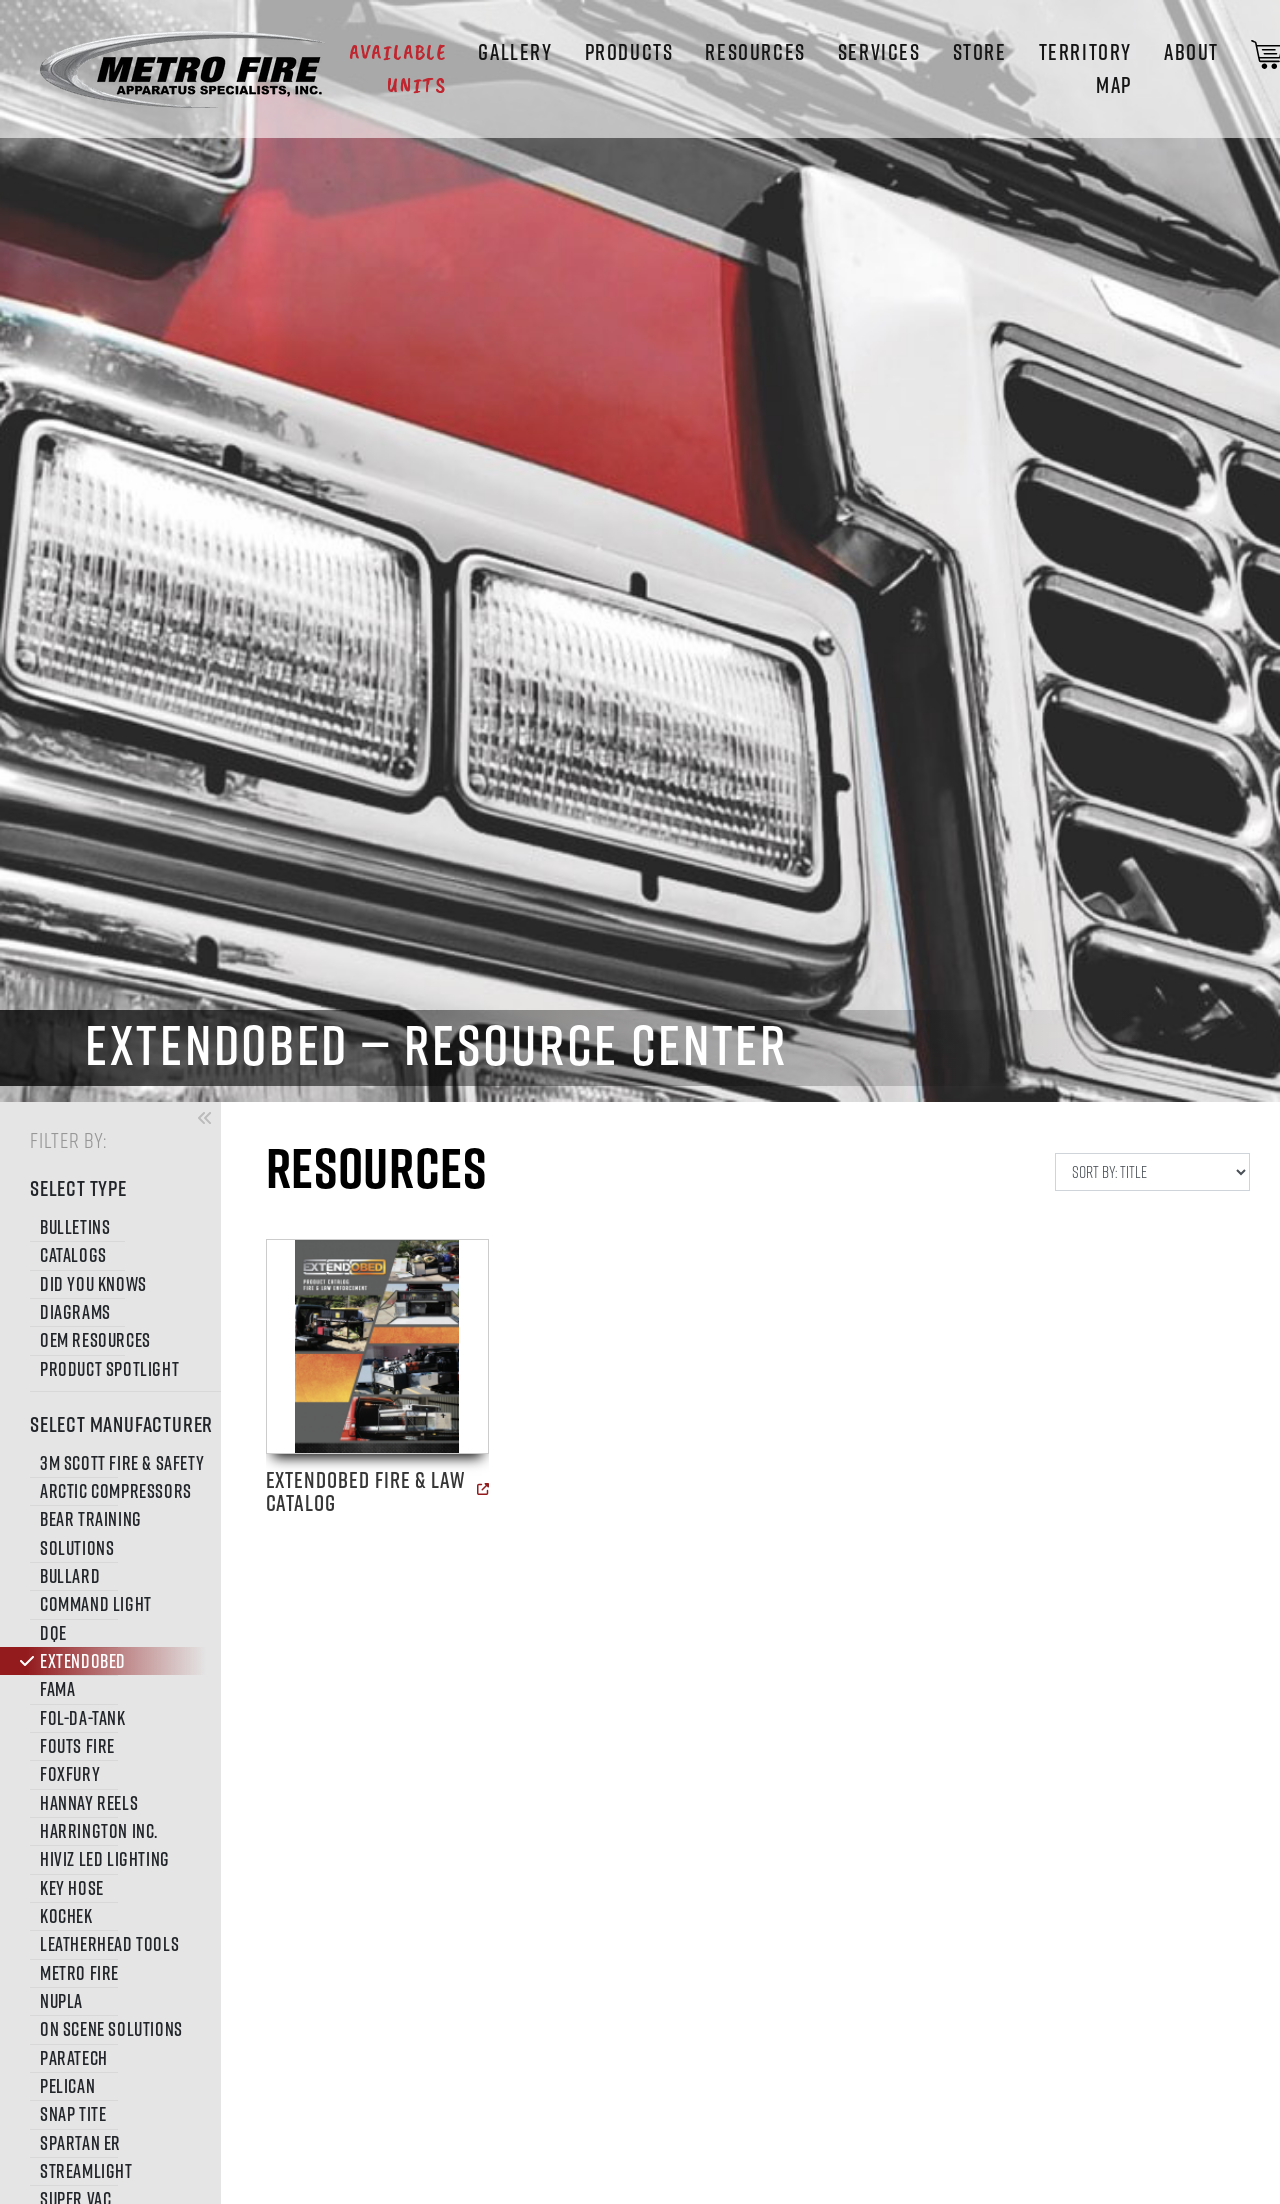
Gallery (515, 52)
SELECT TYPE (78, 1188)
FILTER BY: (68, 1139)
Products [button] (629, 52)
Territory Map (1085, 68)
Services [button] (879, 52)
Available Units (397, 68)
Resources (755, 52)
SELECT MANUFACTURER (118, 1424)
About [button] (1191, 52)
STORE (980, 52)
